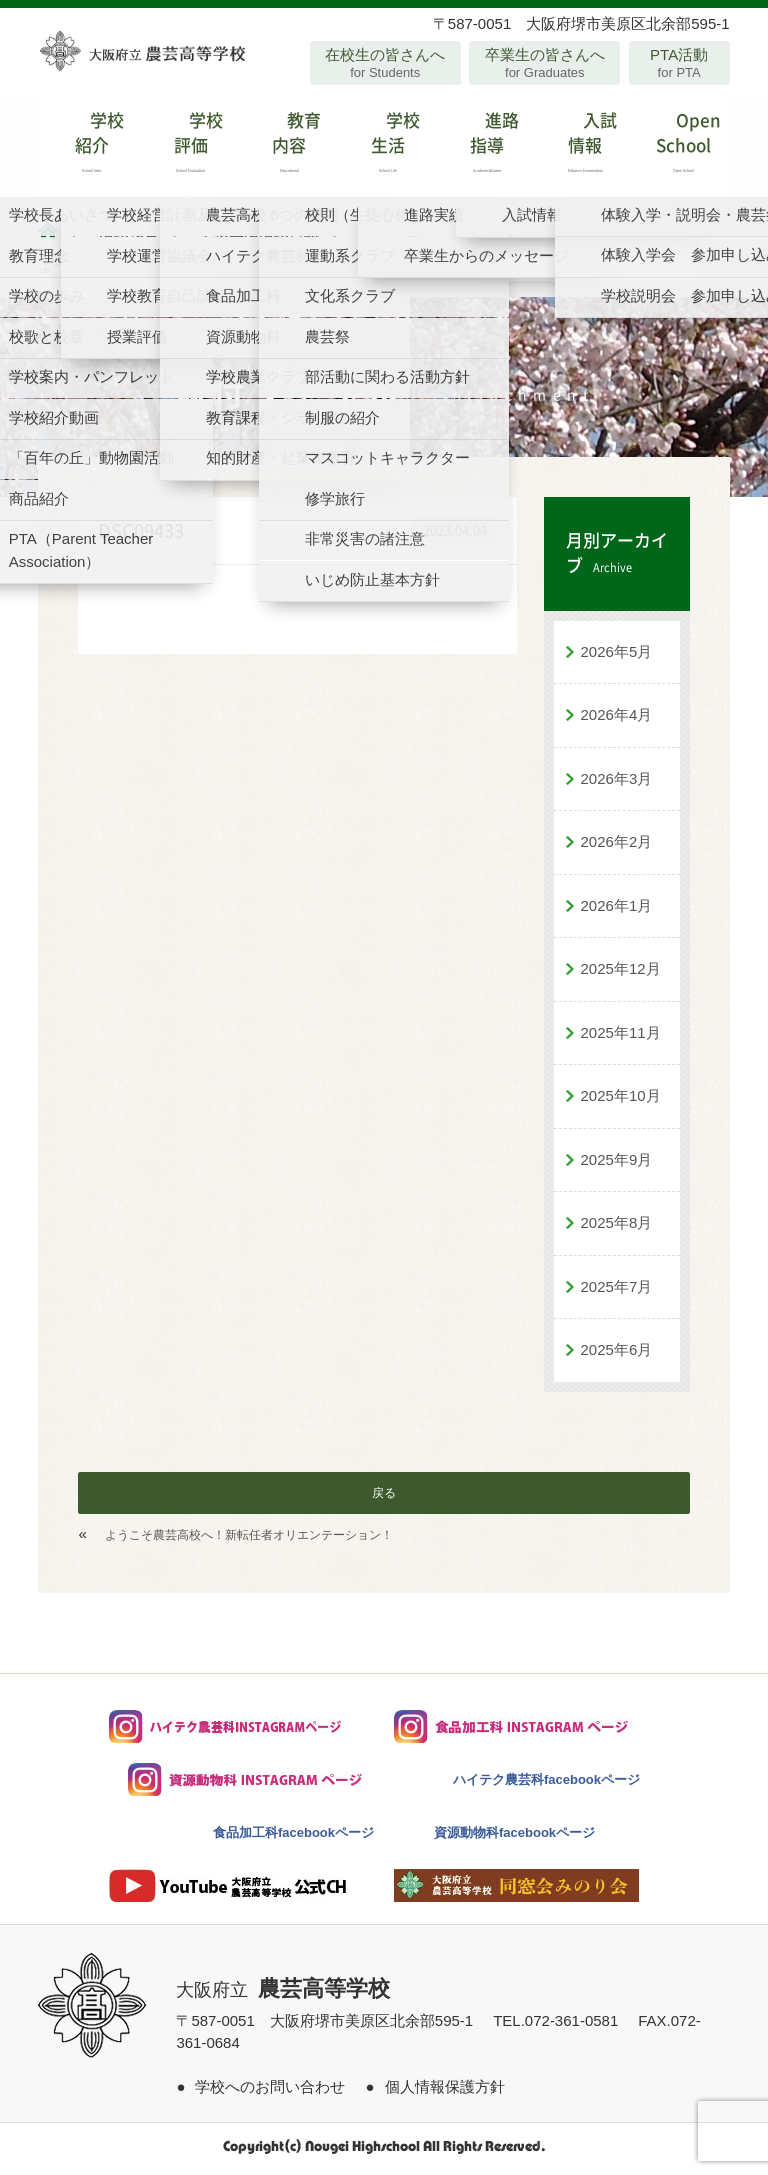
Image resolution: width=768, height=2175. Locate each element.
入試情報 (581, 147)
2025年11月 (621, 1037)
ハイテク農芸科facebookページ (546, 1784)
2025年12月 (621, 973)
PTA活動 (679, 63)
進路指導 (482, 147)
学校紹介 (87, 147)
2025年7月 (617, 1291)
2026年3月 (617, 783)
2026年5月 (617, 656)
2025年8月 (617, 1227)
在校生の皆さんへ (385, 63)
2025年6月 (617, 1354)
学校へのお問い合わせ (270, 2091)
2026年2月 (617, 846)
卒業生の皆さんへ (544, 63)
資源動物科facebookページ (514, 1837)
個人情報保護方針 (445, 2091)
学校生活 (383, 147)
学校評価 (186, 147)
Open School (680, 147)
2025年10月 (621, 1100)
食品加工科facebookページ (293, 1837)
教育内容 (285, 147)
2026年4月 (617, 719)
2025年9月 (617, 1164)
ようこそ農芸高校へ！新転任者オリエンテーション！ (249, 1540)
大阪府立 (283, 1995)
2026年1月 (617, 910)
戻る (384, 1498)
